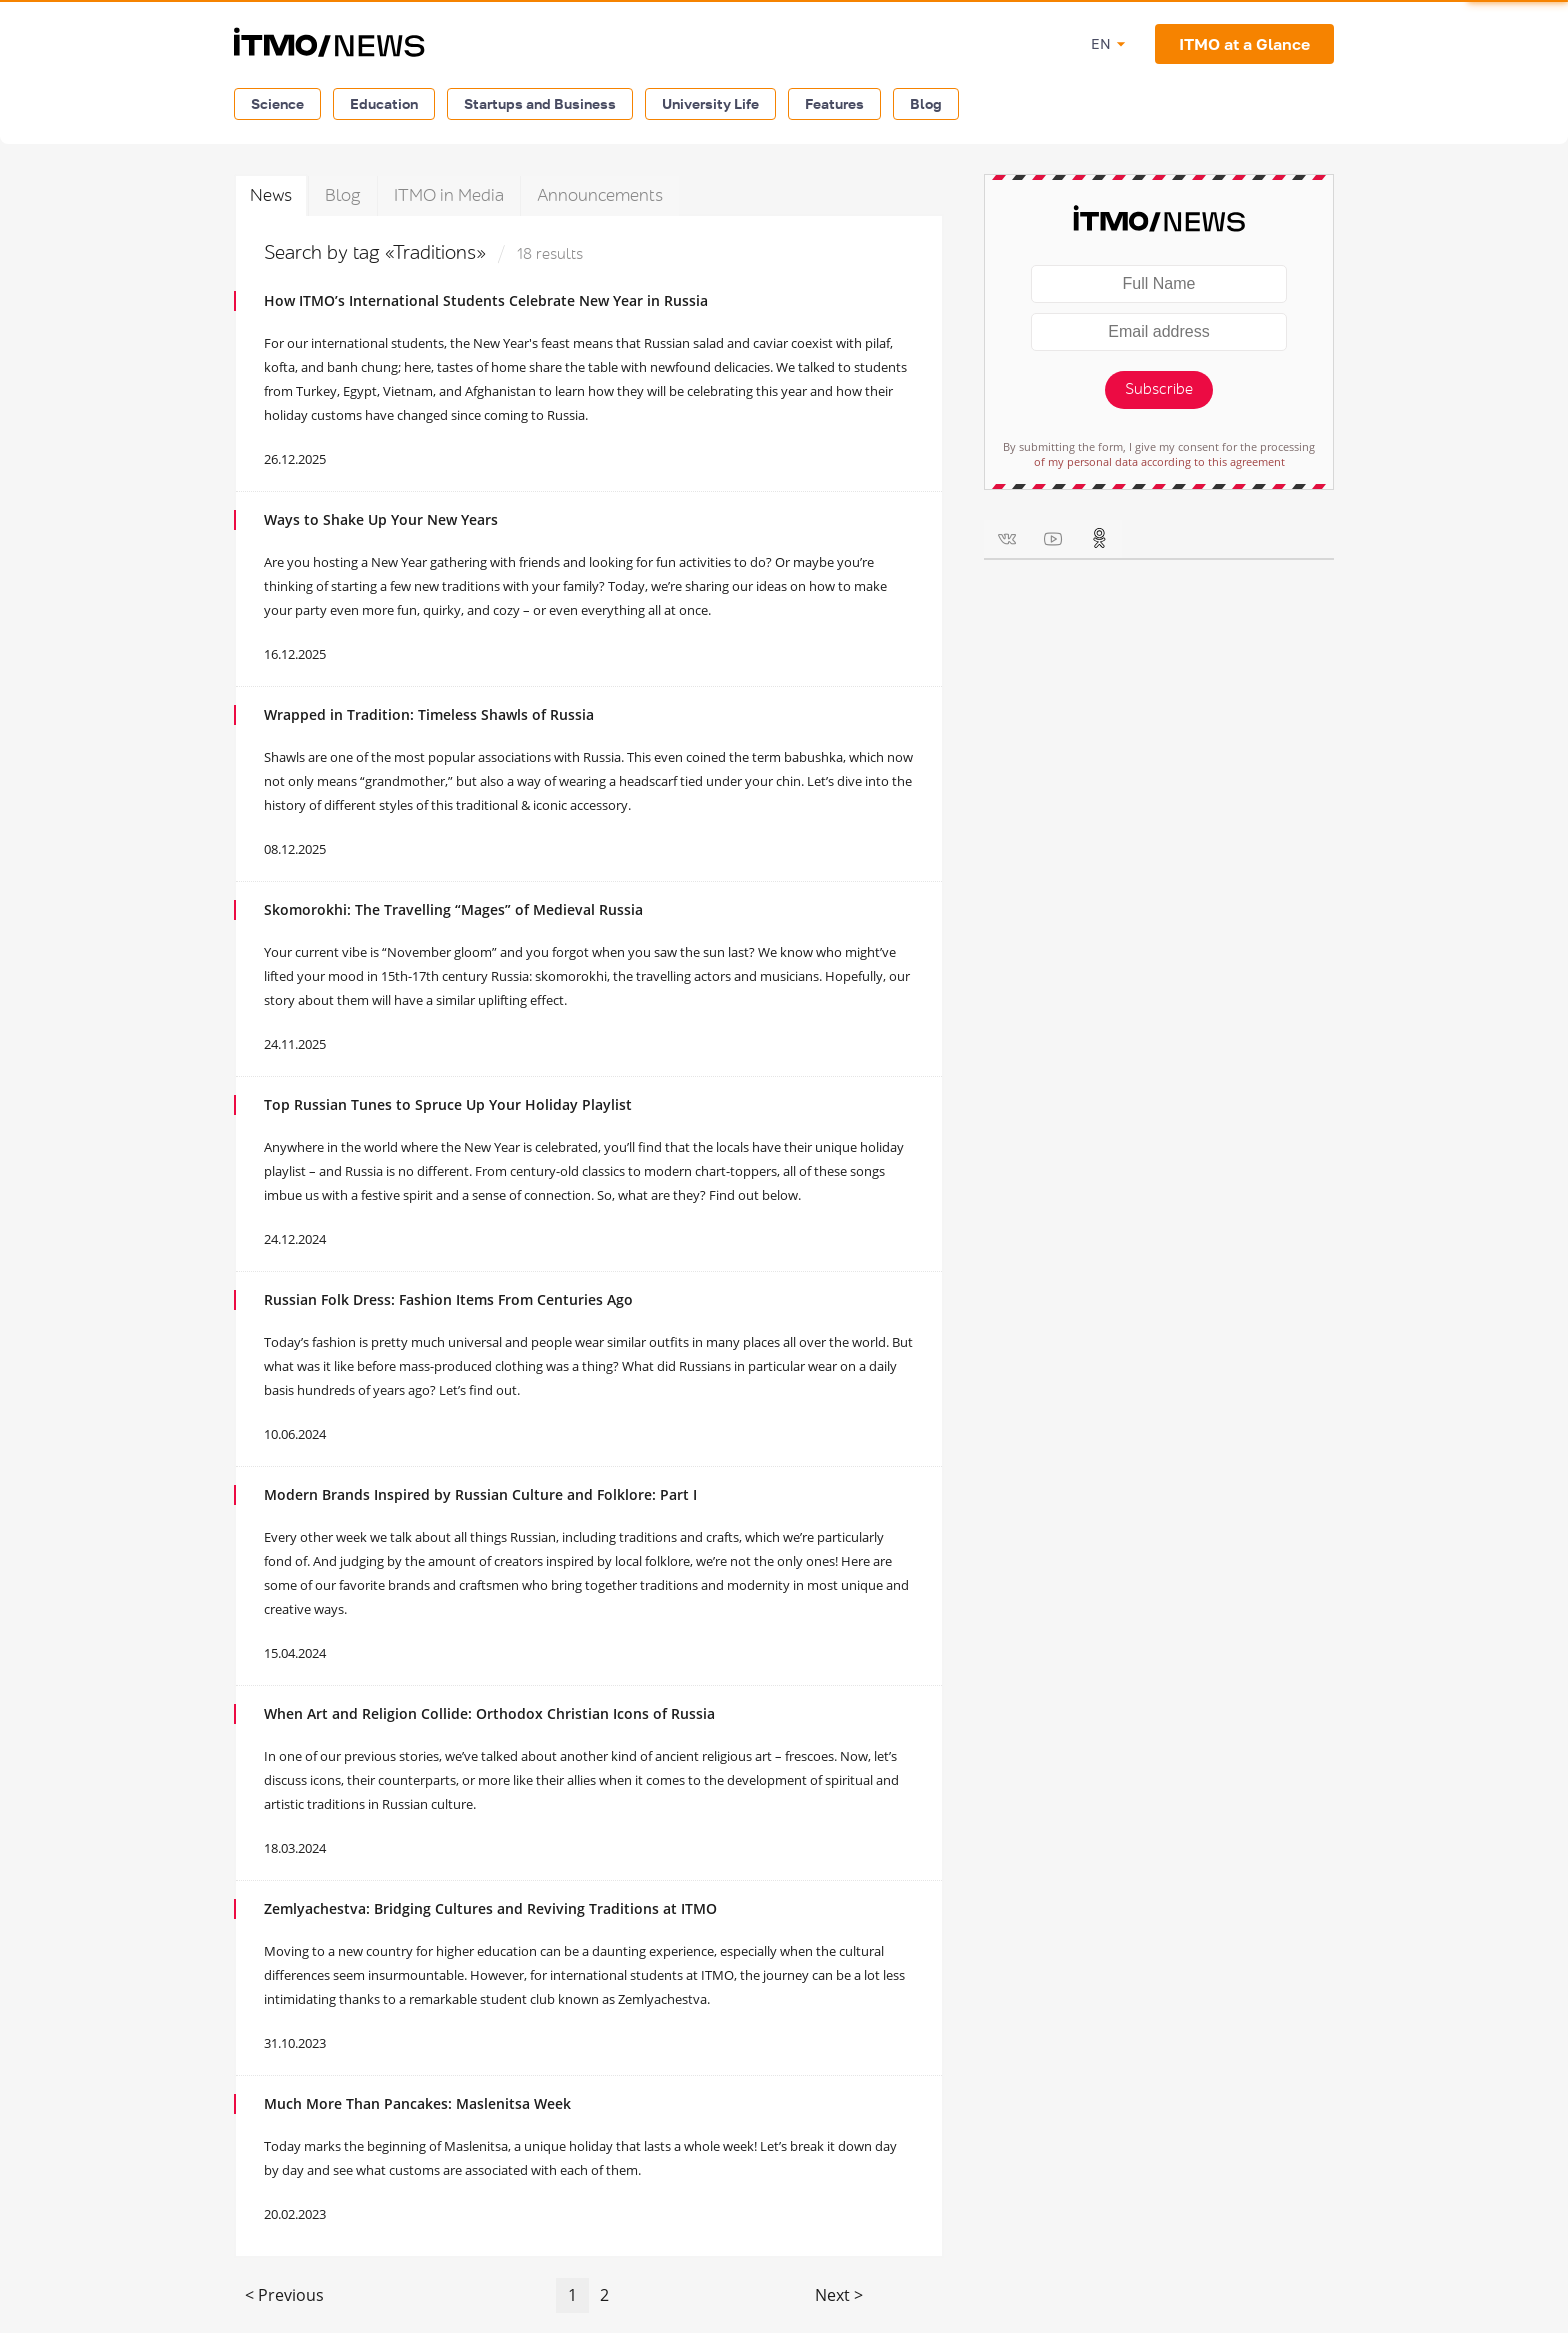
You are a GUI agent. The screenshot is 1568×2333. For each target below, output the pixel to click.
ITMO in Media (449, 195)
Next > (839, 2295)
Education (384, 103)
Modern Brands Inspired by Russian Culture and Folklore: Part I (480, 1494)
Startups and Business (540, 103)
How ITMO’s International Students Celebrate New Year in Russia (486, 300)
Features (834, 103)
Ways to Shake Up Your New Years (381, 519)
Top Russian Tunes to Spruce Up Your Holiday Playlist (448, 1104)
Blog (926, 103)
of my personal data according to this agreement (1159, 461)
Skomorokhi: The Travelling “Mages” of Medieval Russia (453, 909)
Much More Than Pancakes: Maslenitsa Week (417, 2103)
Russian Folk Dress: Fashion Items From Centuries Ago (448, 1299)
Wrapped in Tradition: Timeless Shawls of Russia (429, 714)
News (271, 195)
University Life (710, 103)
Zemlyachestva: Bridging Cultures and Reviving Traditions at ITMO (490, 1908)
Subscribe (1159, 389)
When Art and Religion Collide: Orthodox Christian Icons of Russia (489, 1713)
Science (277, 103)
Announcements (600, 195)
